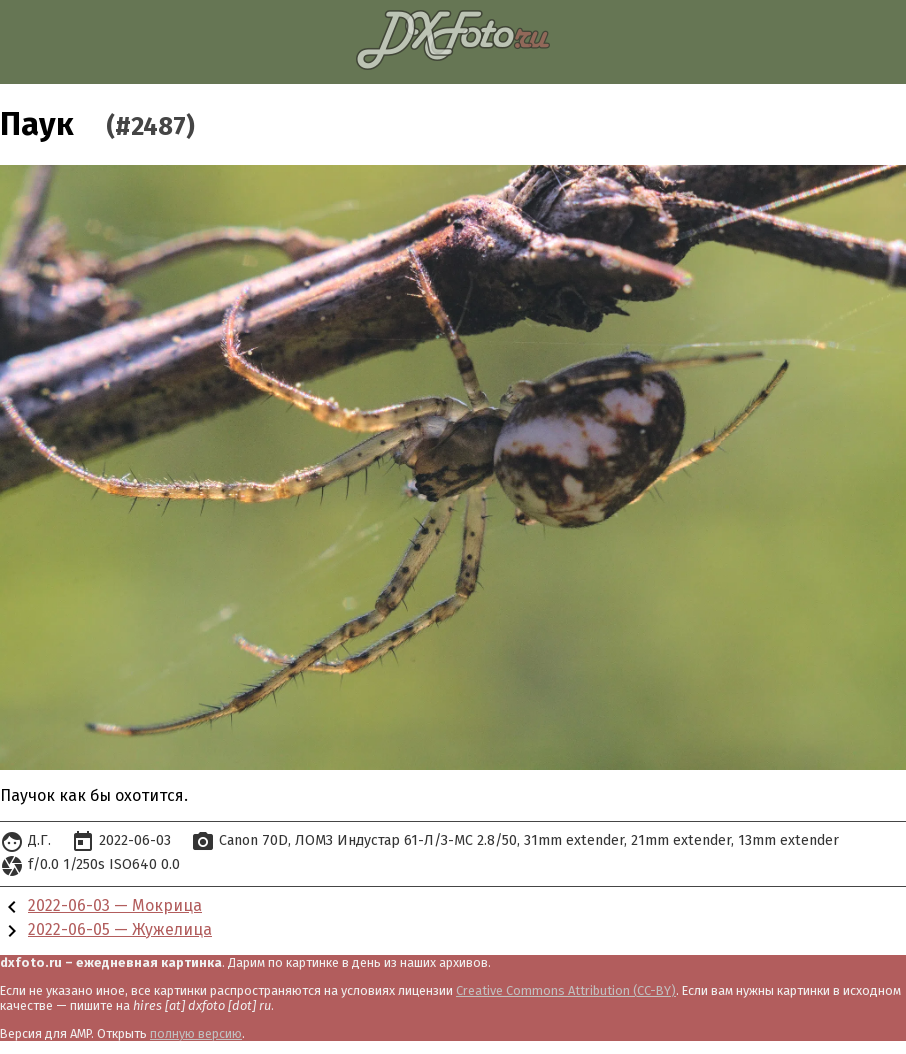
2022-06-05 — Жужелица (120, 929)
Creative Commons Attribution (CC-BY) (566, 990)
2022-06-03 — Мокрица (115, 905)
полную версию (196, 1033)
